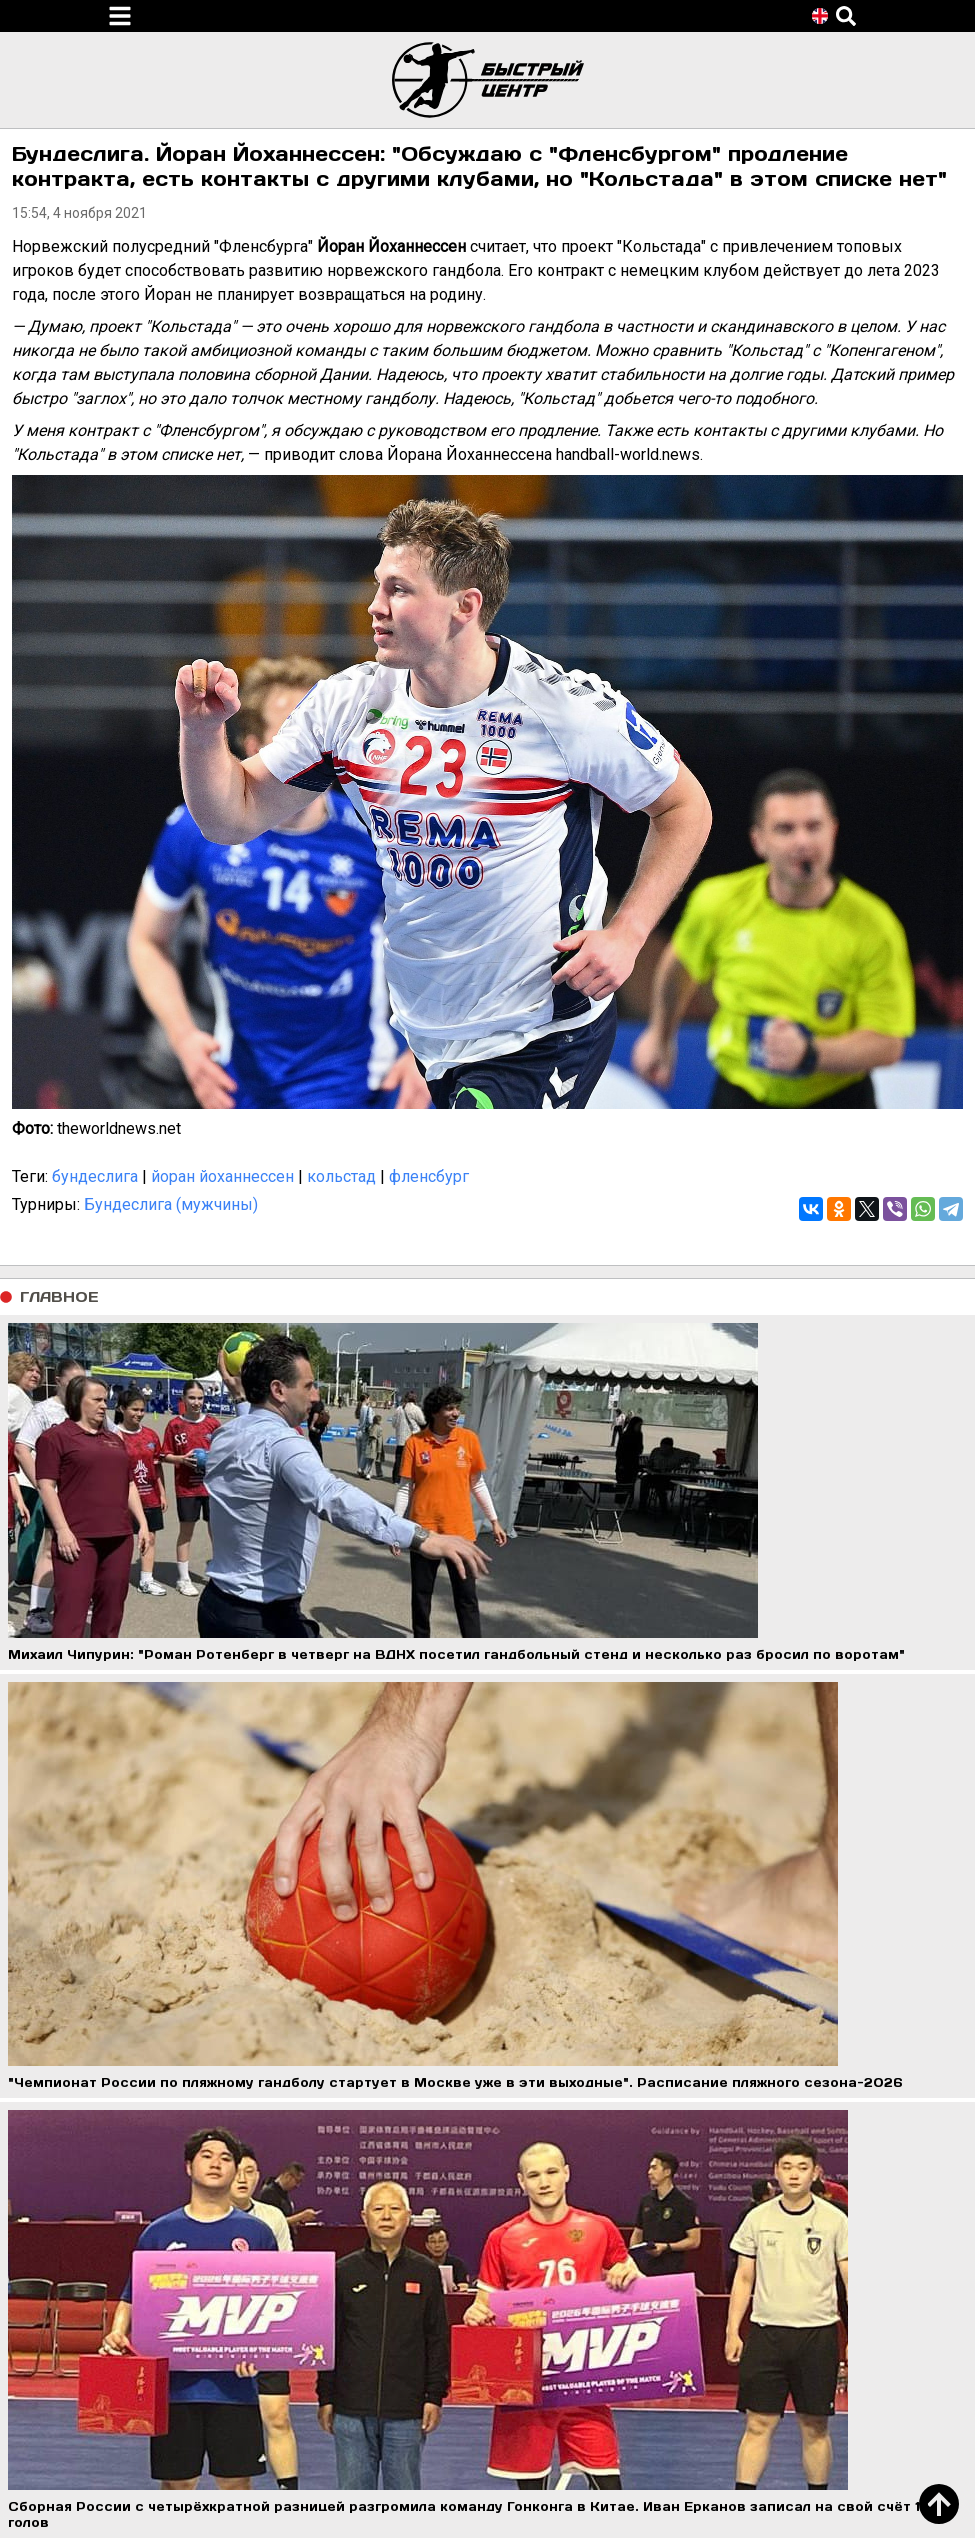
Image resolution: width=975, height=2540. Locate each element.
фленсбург (429, 1176)
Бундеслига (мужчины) (171, 1204)
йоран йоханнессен (222, 1176)
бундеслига (95, 1176)
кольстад (341, 1176)
